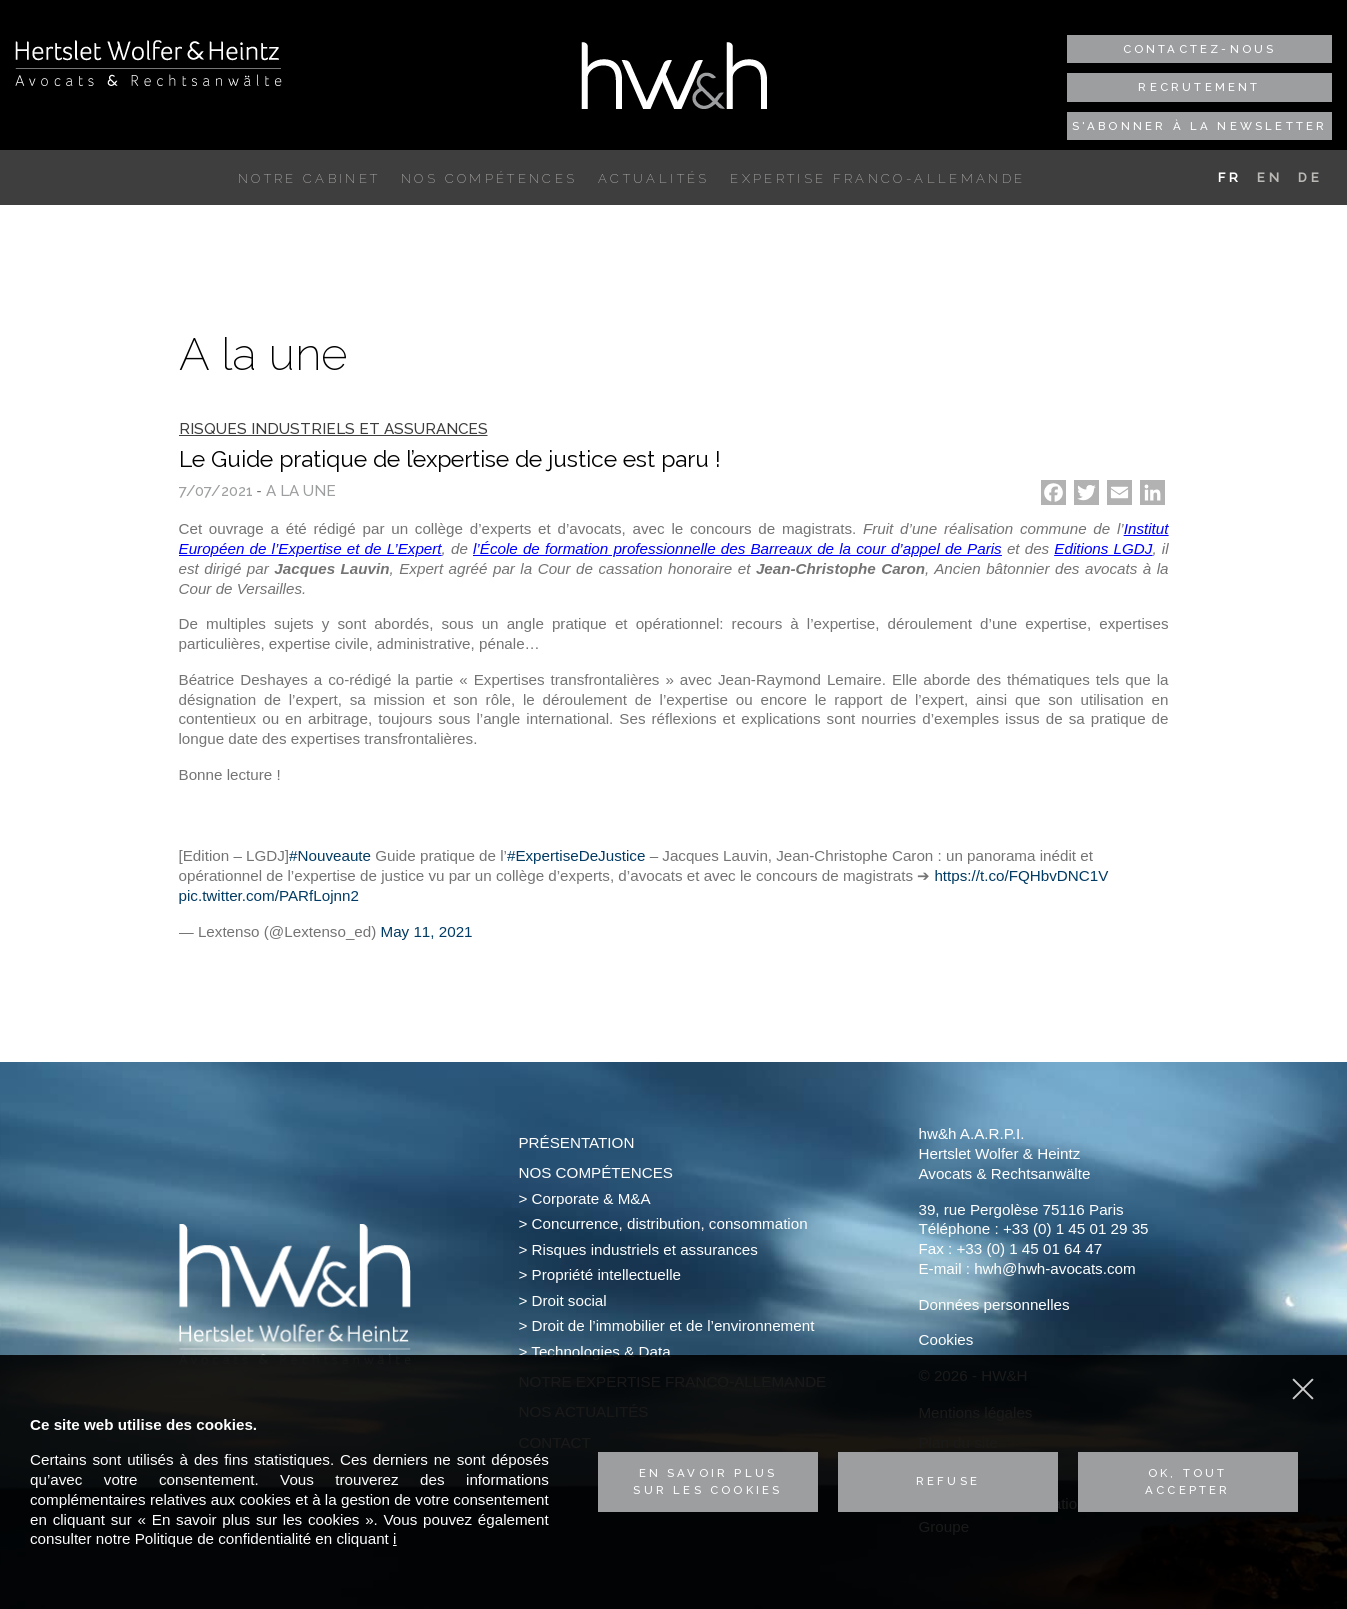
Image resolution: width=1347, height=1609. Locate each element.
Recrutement (1199, 87)
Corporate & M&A (591, 1198)
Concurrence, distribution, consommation (670, 1223)
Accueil (212, 179)
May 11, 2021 (427, 931)
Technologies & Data (600, 1351)
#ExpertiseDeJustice (576, 855)
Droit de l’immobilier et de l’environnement (673, 1325)
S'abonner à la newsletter (1200, 126)
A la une (301, 491)
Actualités (653, 178)
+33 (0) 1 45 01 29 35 (1076, 1228)
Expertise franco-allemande (877, 178)
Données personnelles (993, 1304)
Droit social (569, 1300)
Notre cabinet (309, 178)
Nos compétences (489, 178)
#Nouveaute (330, 855)
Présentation (576, 1142)
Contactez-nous (1200, 49)
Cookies (945, 1339)
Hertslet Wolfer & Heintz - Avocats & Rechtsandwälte (148, 63)
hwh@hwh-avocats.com (1054, 1268)
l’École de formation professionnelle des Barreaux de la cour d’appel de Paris (737, 548)
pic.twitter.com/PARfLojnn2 (269, 895)
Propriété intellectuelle (606, 1274)
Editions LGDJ (1103, 548)
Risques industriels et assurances (645, 1249)
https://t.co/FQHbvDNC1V (1021, 875)
